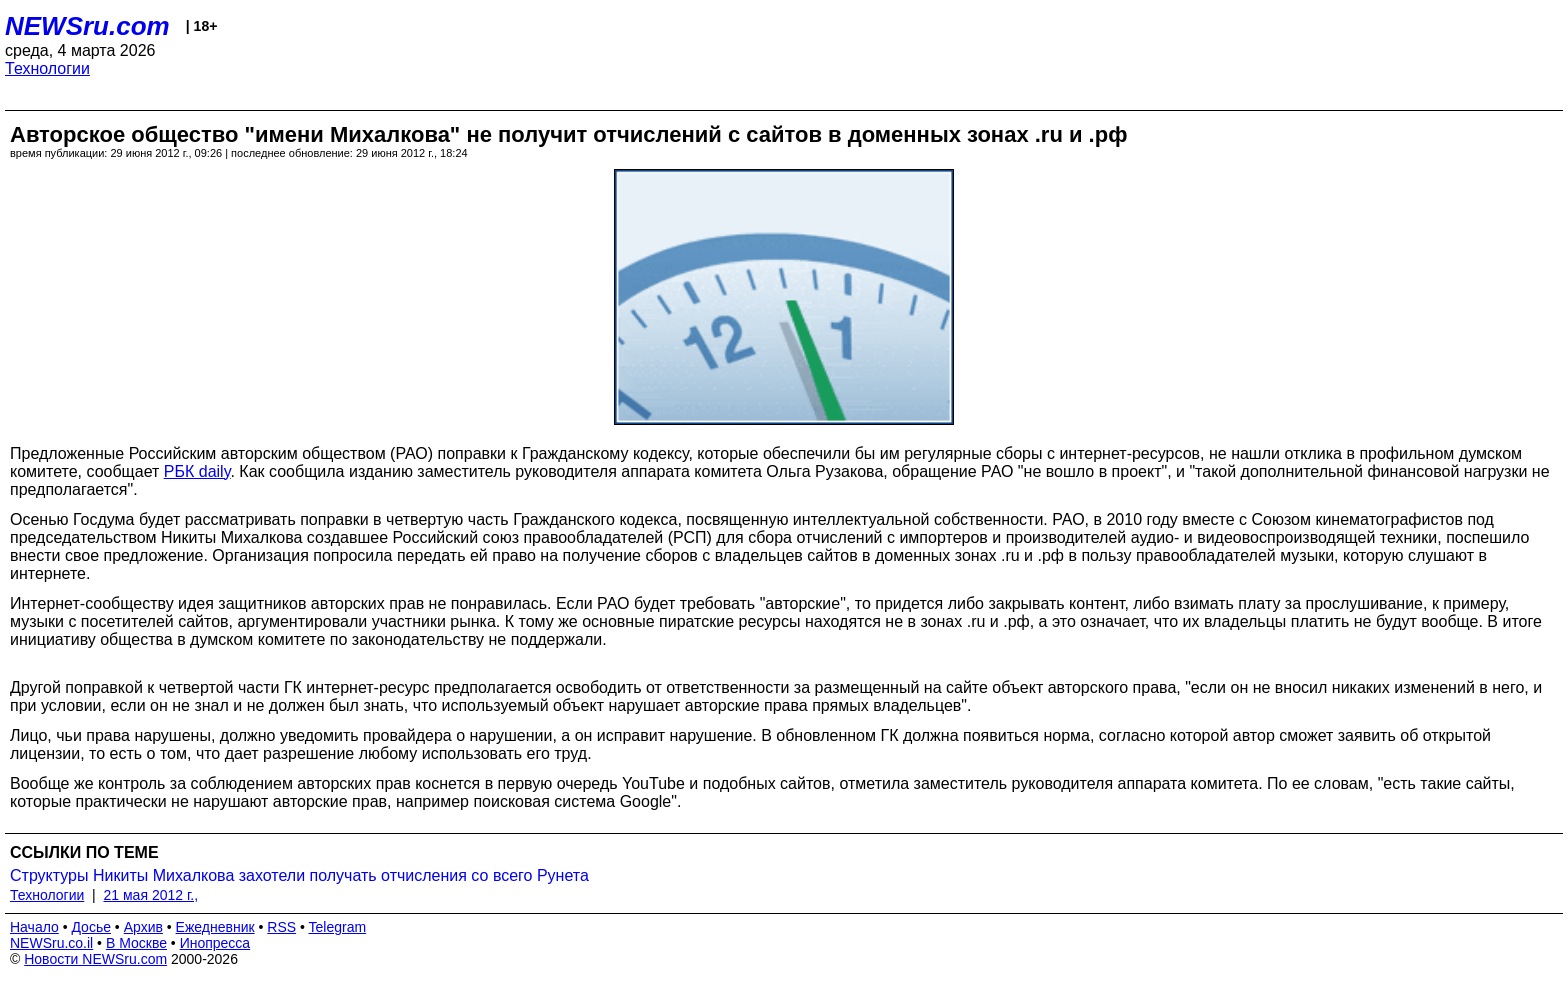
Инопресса (215, 943)
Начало (34, 927)
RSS (281, 927)
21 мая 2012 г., (151, 895)
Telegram (338, 927)
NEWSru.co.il (51, 943)
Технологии (47, 68)
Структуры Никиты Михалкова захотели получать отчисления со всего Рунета (299, 875)
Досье (91, 927)
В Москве (136, 943)
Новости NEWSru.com (95, 959)
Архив (143, 927)
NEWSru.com (87, 26)
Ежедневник (215, 927)
